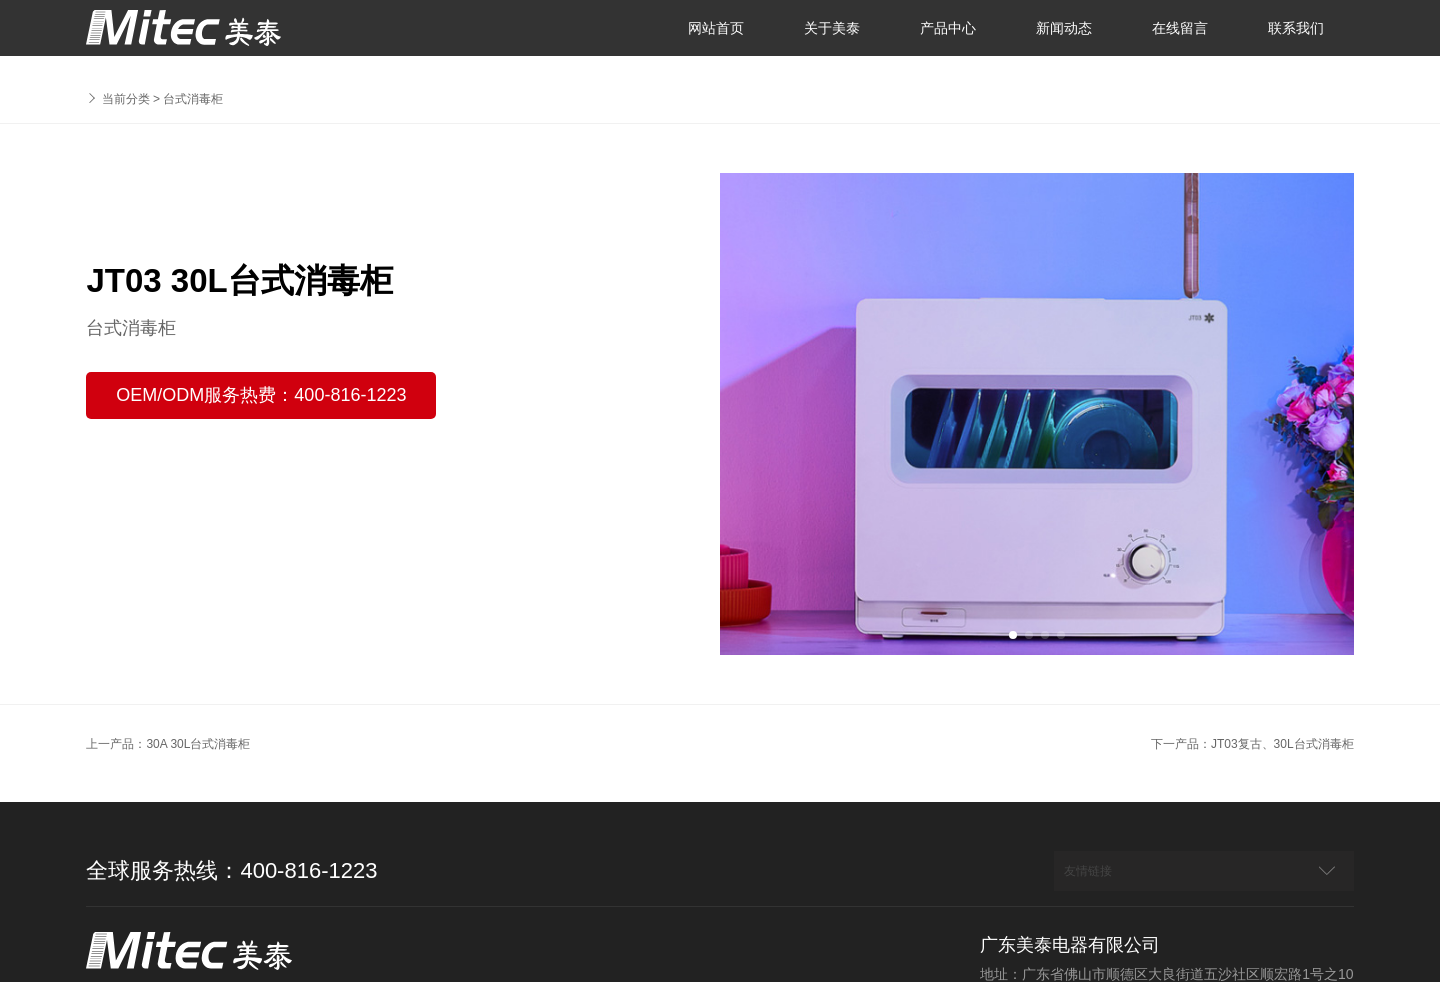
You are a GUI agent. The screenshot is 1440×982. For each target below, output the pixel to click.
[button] (1013, 635)
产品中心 (948, 28)
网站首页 (716, 28)
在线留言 (1180, 28)
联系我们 (1296, 28)
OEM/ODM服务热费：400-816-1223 (261, 395)
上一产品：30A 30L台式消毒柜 (168, 744)
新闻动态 (1064, 28)
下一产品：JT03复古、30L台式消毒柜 (1252, 744)
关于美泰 (832, 28)
